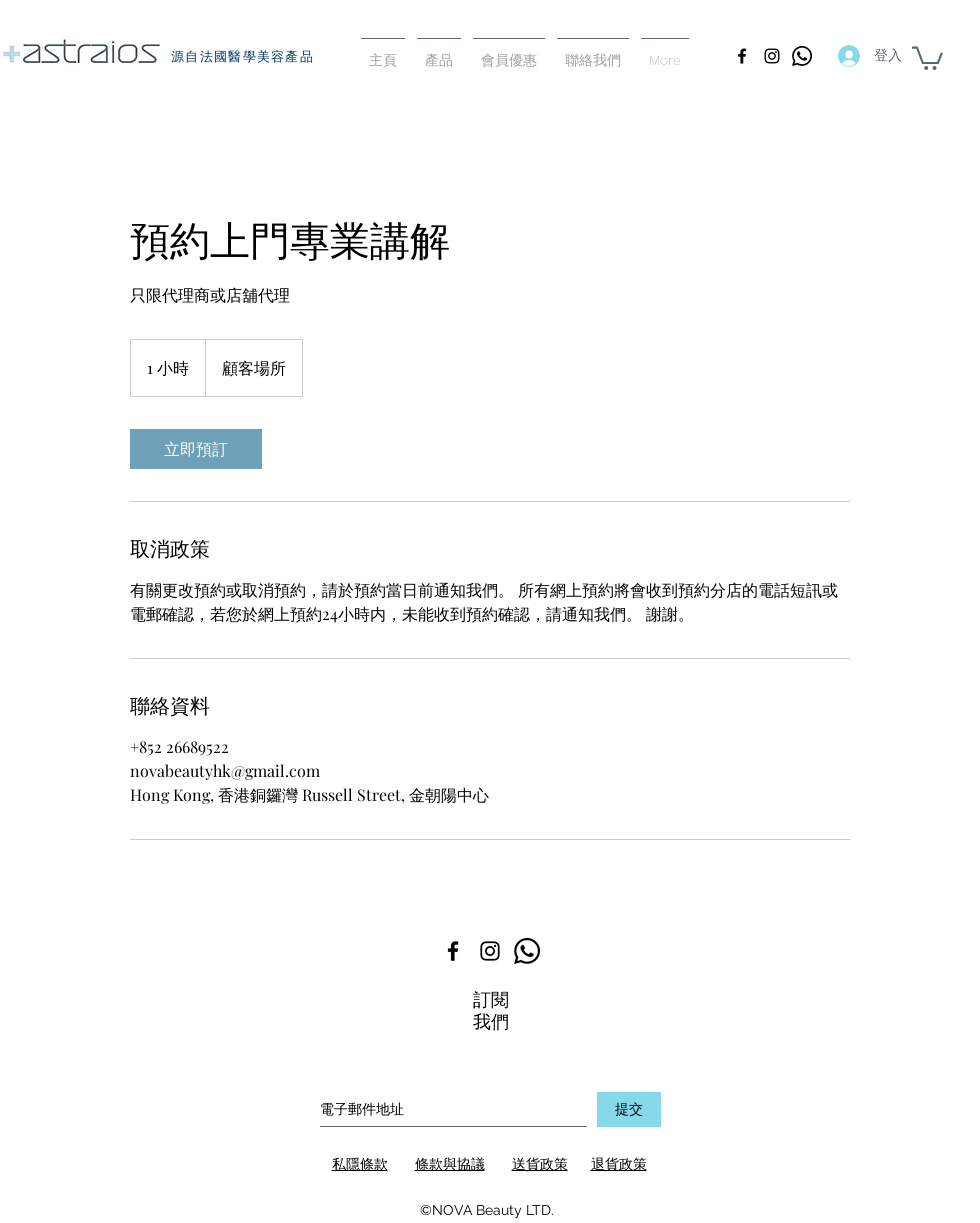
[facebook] (742, 56)
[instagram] (772, 56)
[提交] (629, 1109)
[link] (196, 449)
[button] (927, 57)
